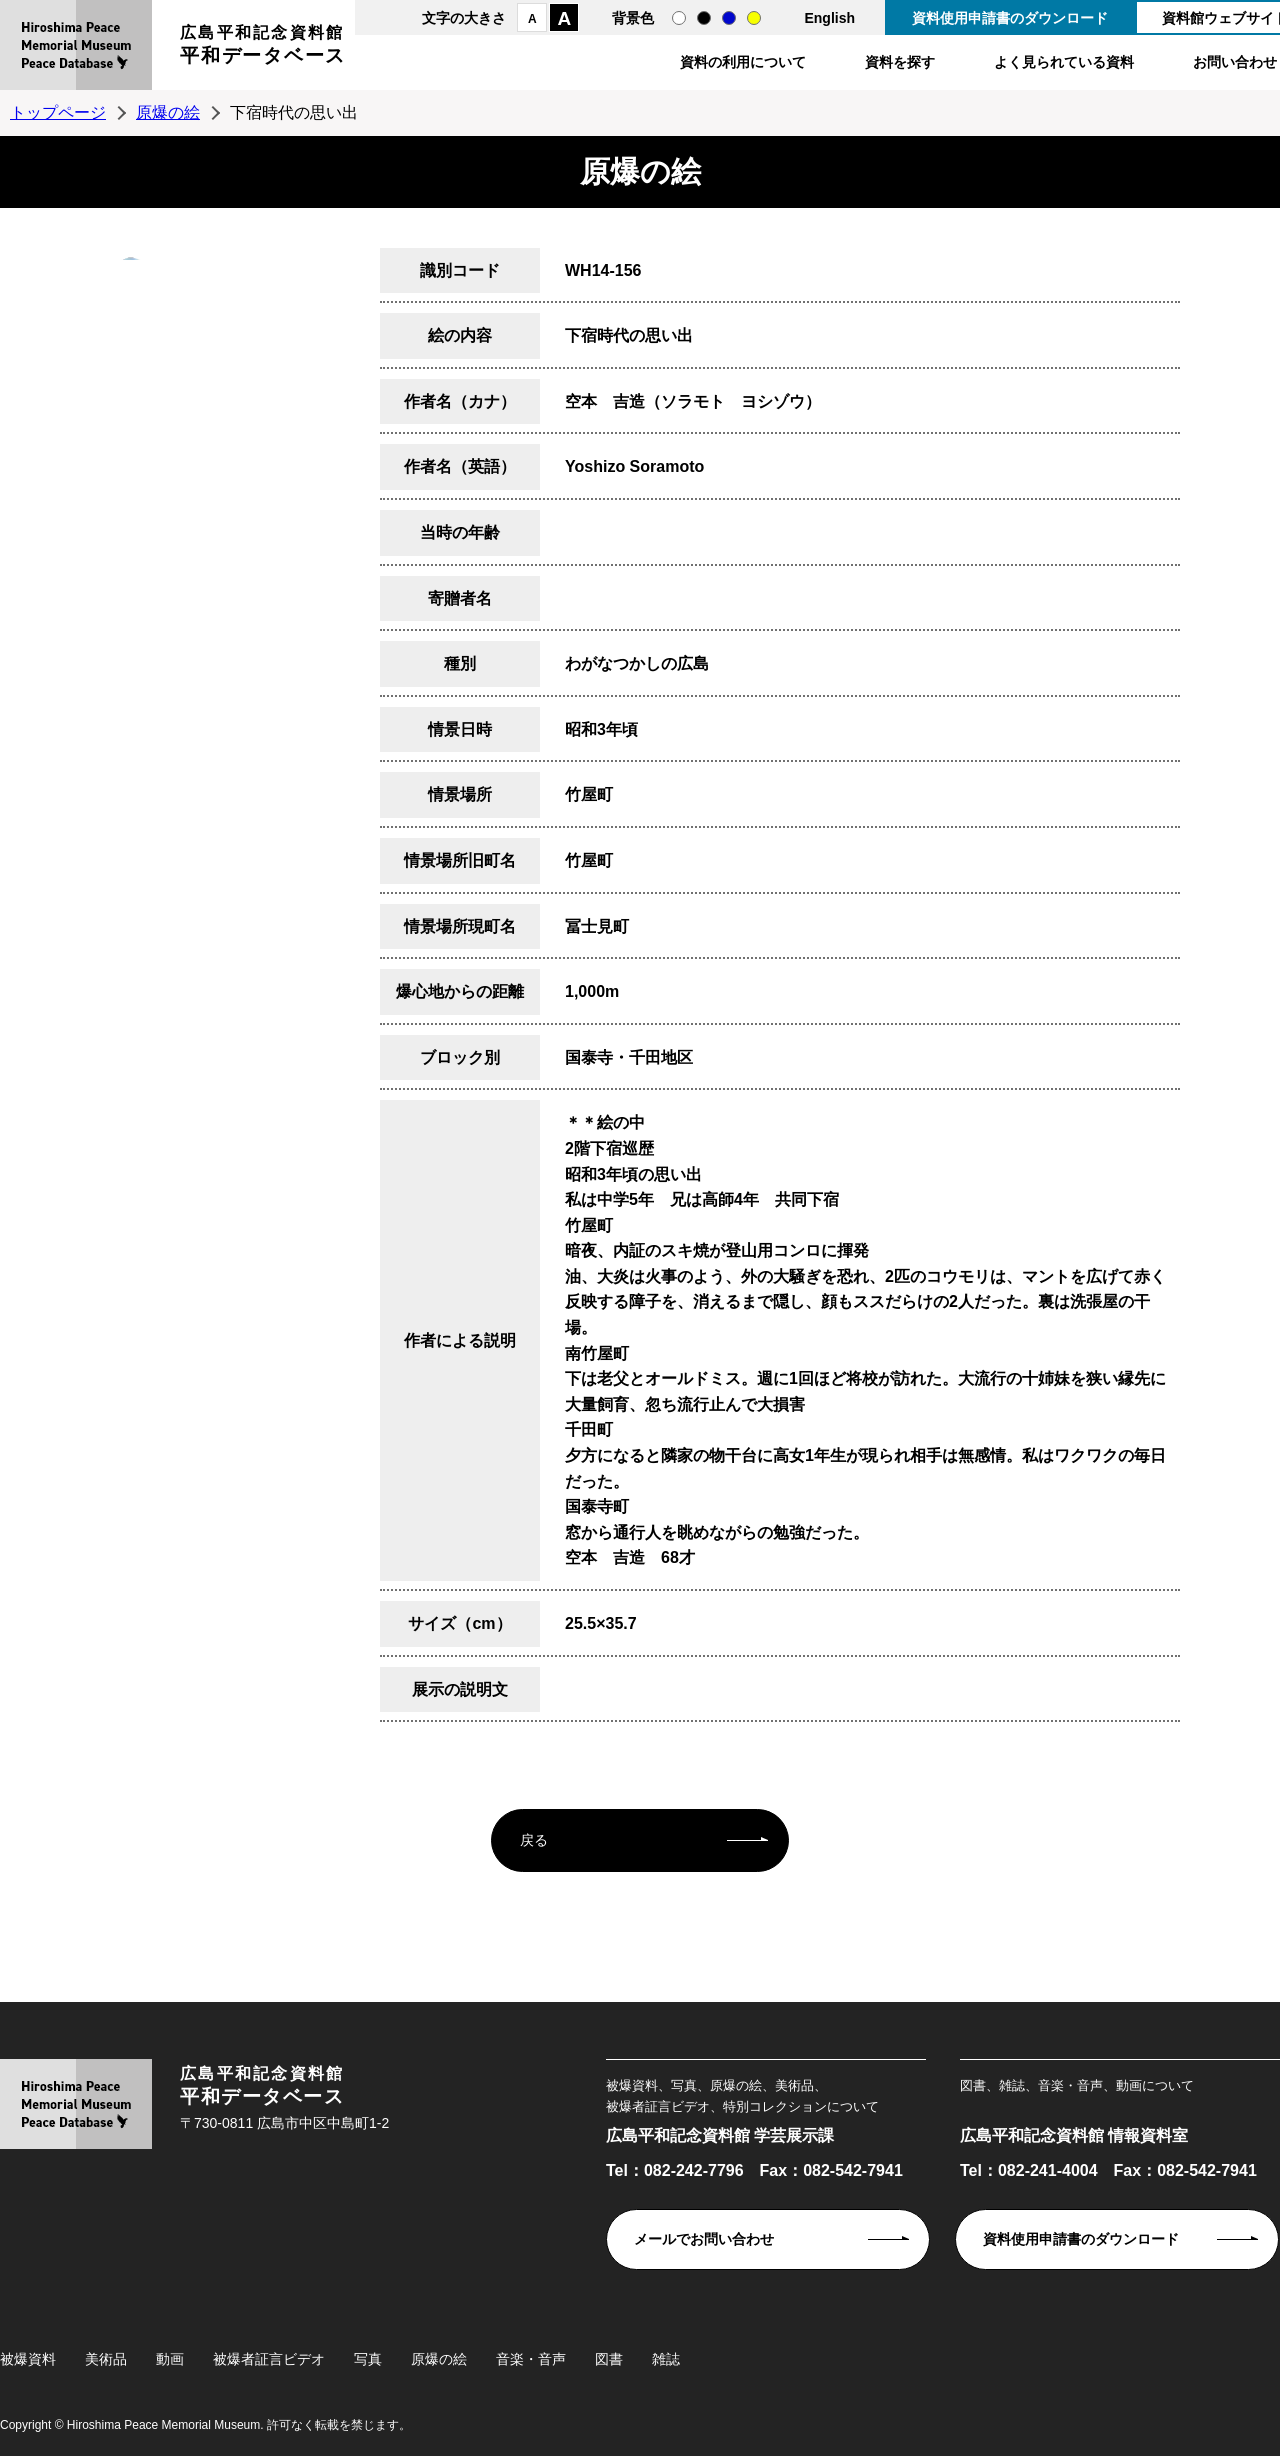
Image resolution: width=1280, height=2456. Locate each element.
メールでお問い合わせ (704, 2239)
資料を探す (900, 62)
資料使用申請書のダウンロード (1010, 18)
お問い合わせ (1235, 62)
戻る (534, 1840)
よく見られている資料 (1064, 62)
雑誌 (666, 2359)
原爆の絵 (168, 112)
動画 (170, 2359)
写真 (368, 2359)
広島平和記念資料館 (263, 47)
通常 (679, 18)
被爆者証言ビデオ (269, 2359)
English (829, 18)
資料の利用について (743, 62)
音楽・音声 (531, 2359)
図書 (609, 2359)
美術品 (106, 2359)
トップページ (58, 112)
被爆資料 (28, 2359)
